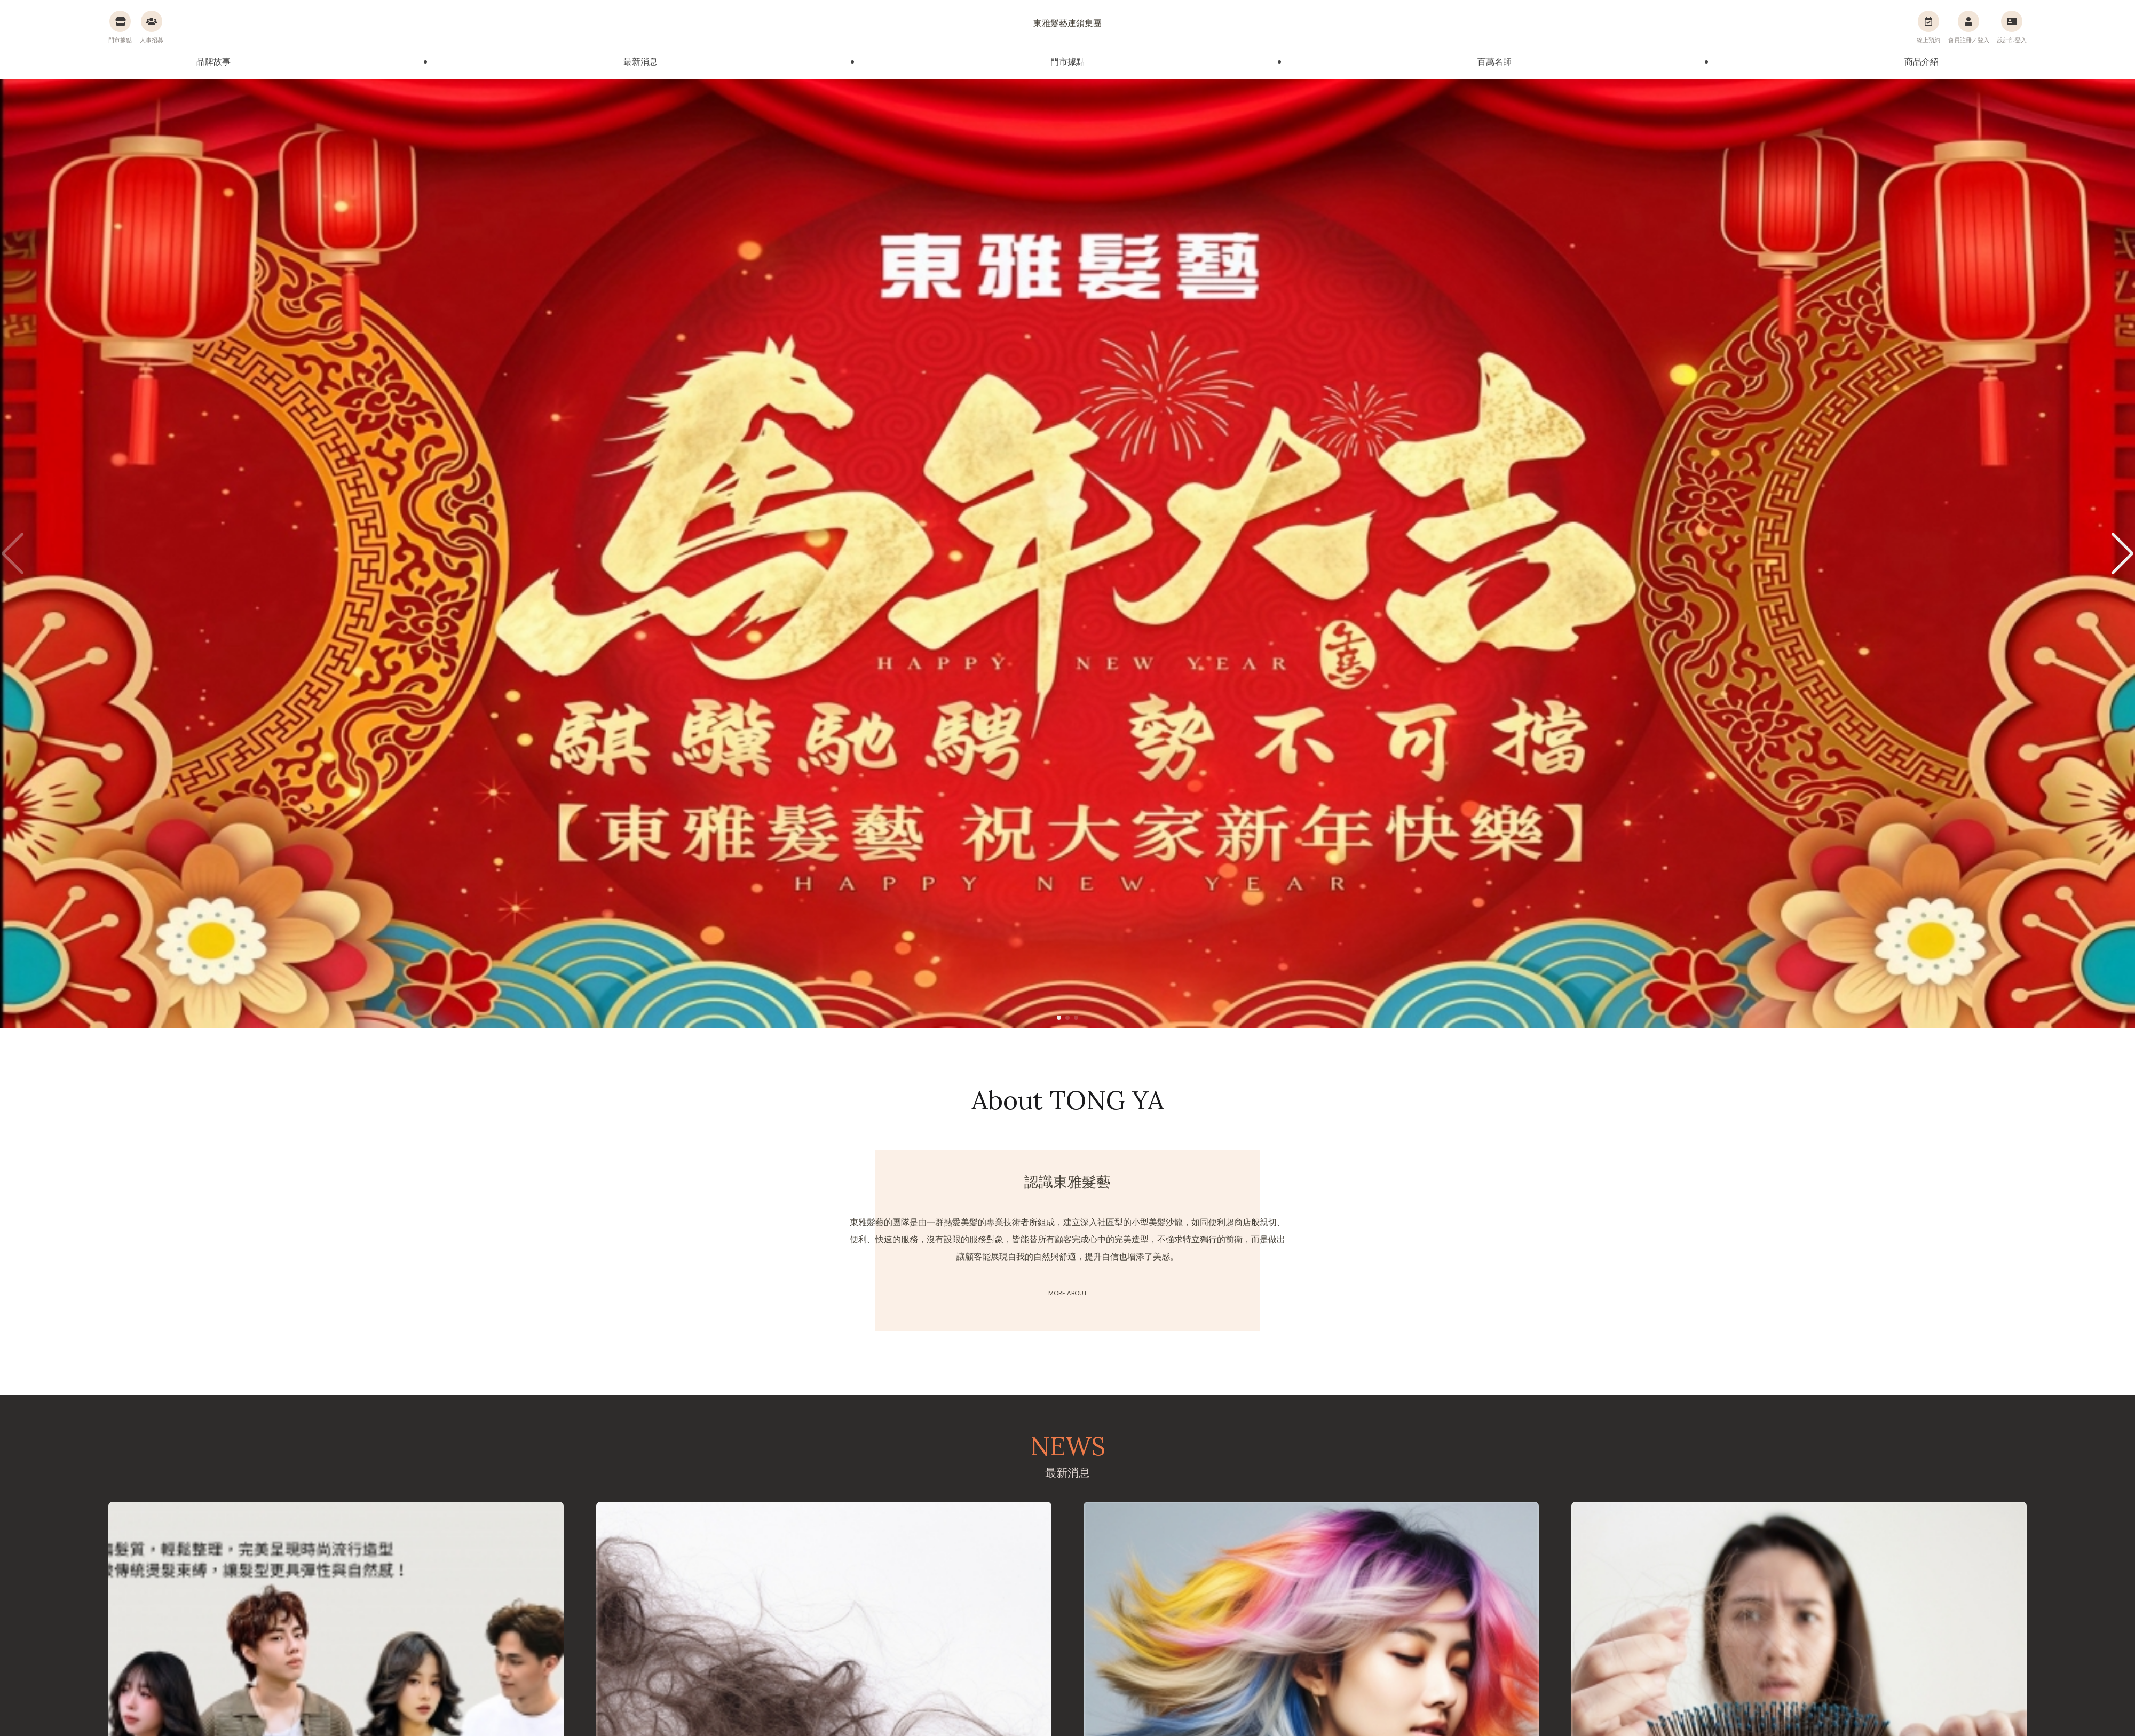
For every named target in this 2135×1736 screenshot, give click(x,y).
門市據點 (1067, 62)
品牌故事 (213, 62)
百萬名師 (1494, 62)
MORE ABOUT (1067, 1293)
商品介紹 (1921, 62)
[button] (2122, 553)
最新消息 (640, 62)
